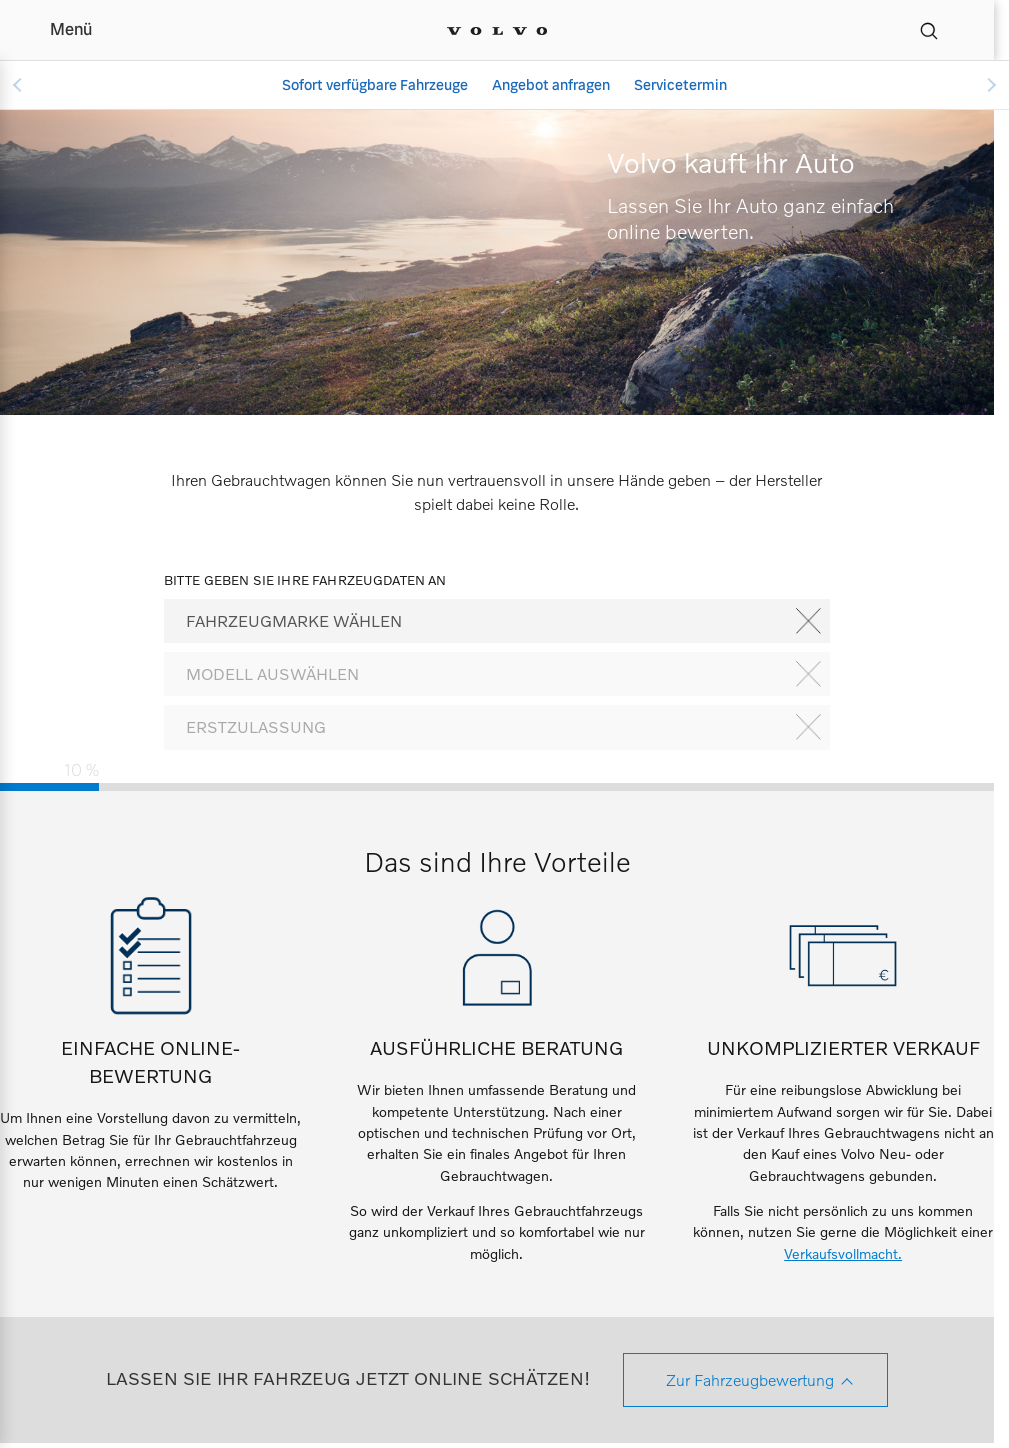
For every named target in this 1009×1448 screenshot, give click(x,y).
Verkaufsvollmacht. (843, 1253)
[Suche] (929, 30)
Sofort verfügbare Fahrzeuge (375, 85)
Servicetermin (680, 85)
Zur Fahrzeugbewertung (750, 1379)
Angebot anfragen (551, 85)
